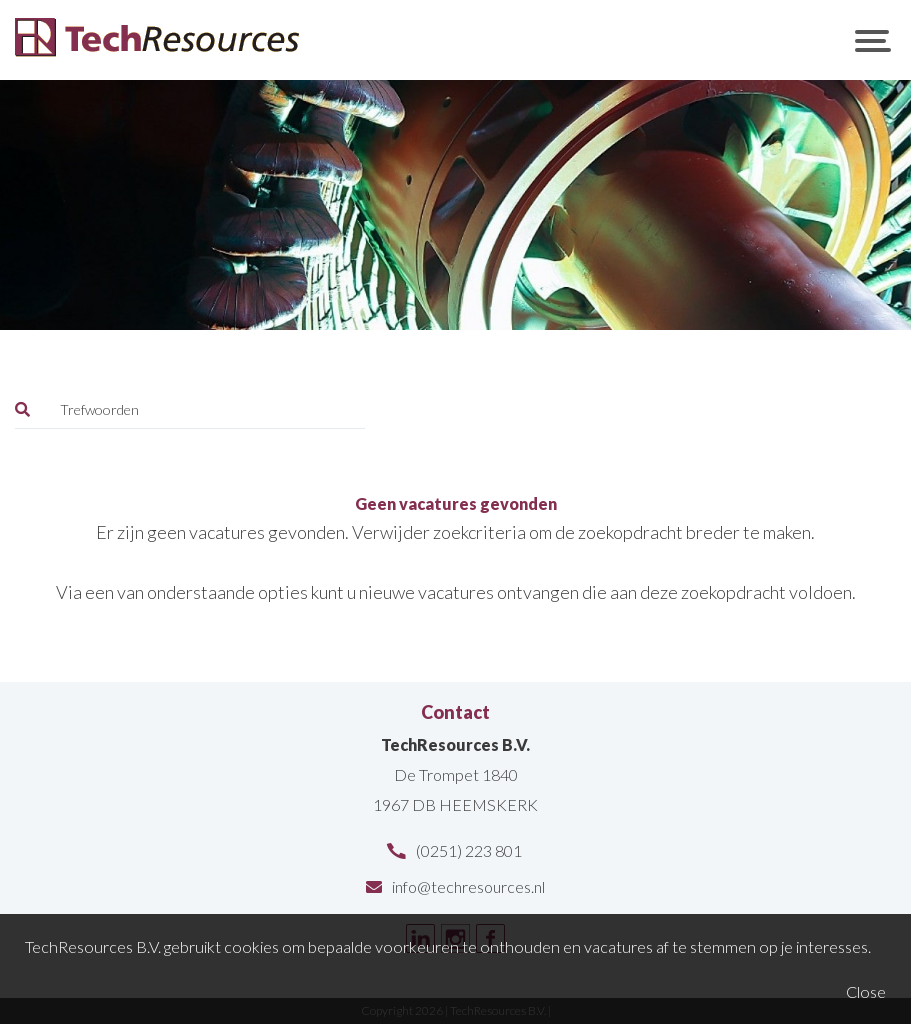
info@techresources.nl (468, 886)
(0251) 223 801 (469, 850)
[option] (455, 205)
